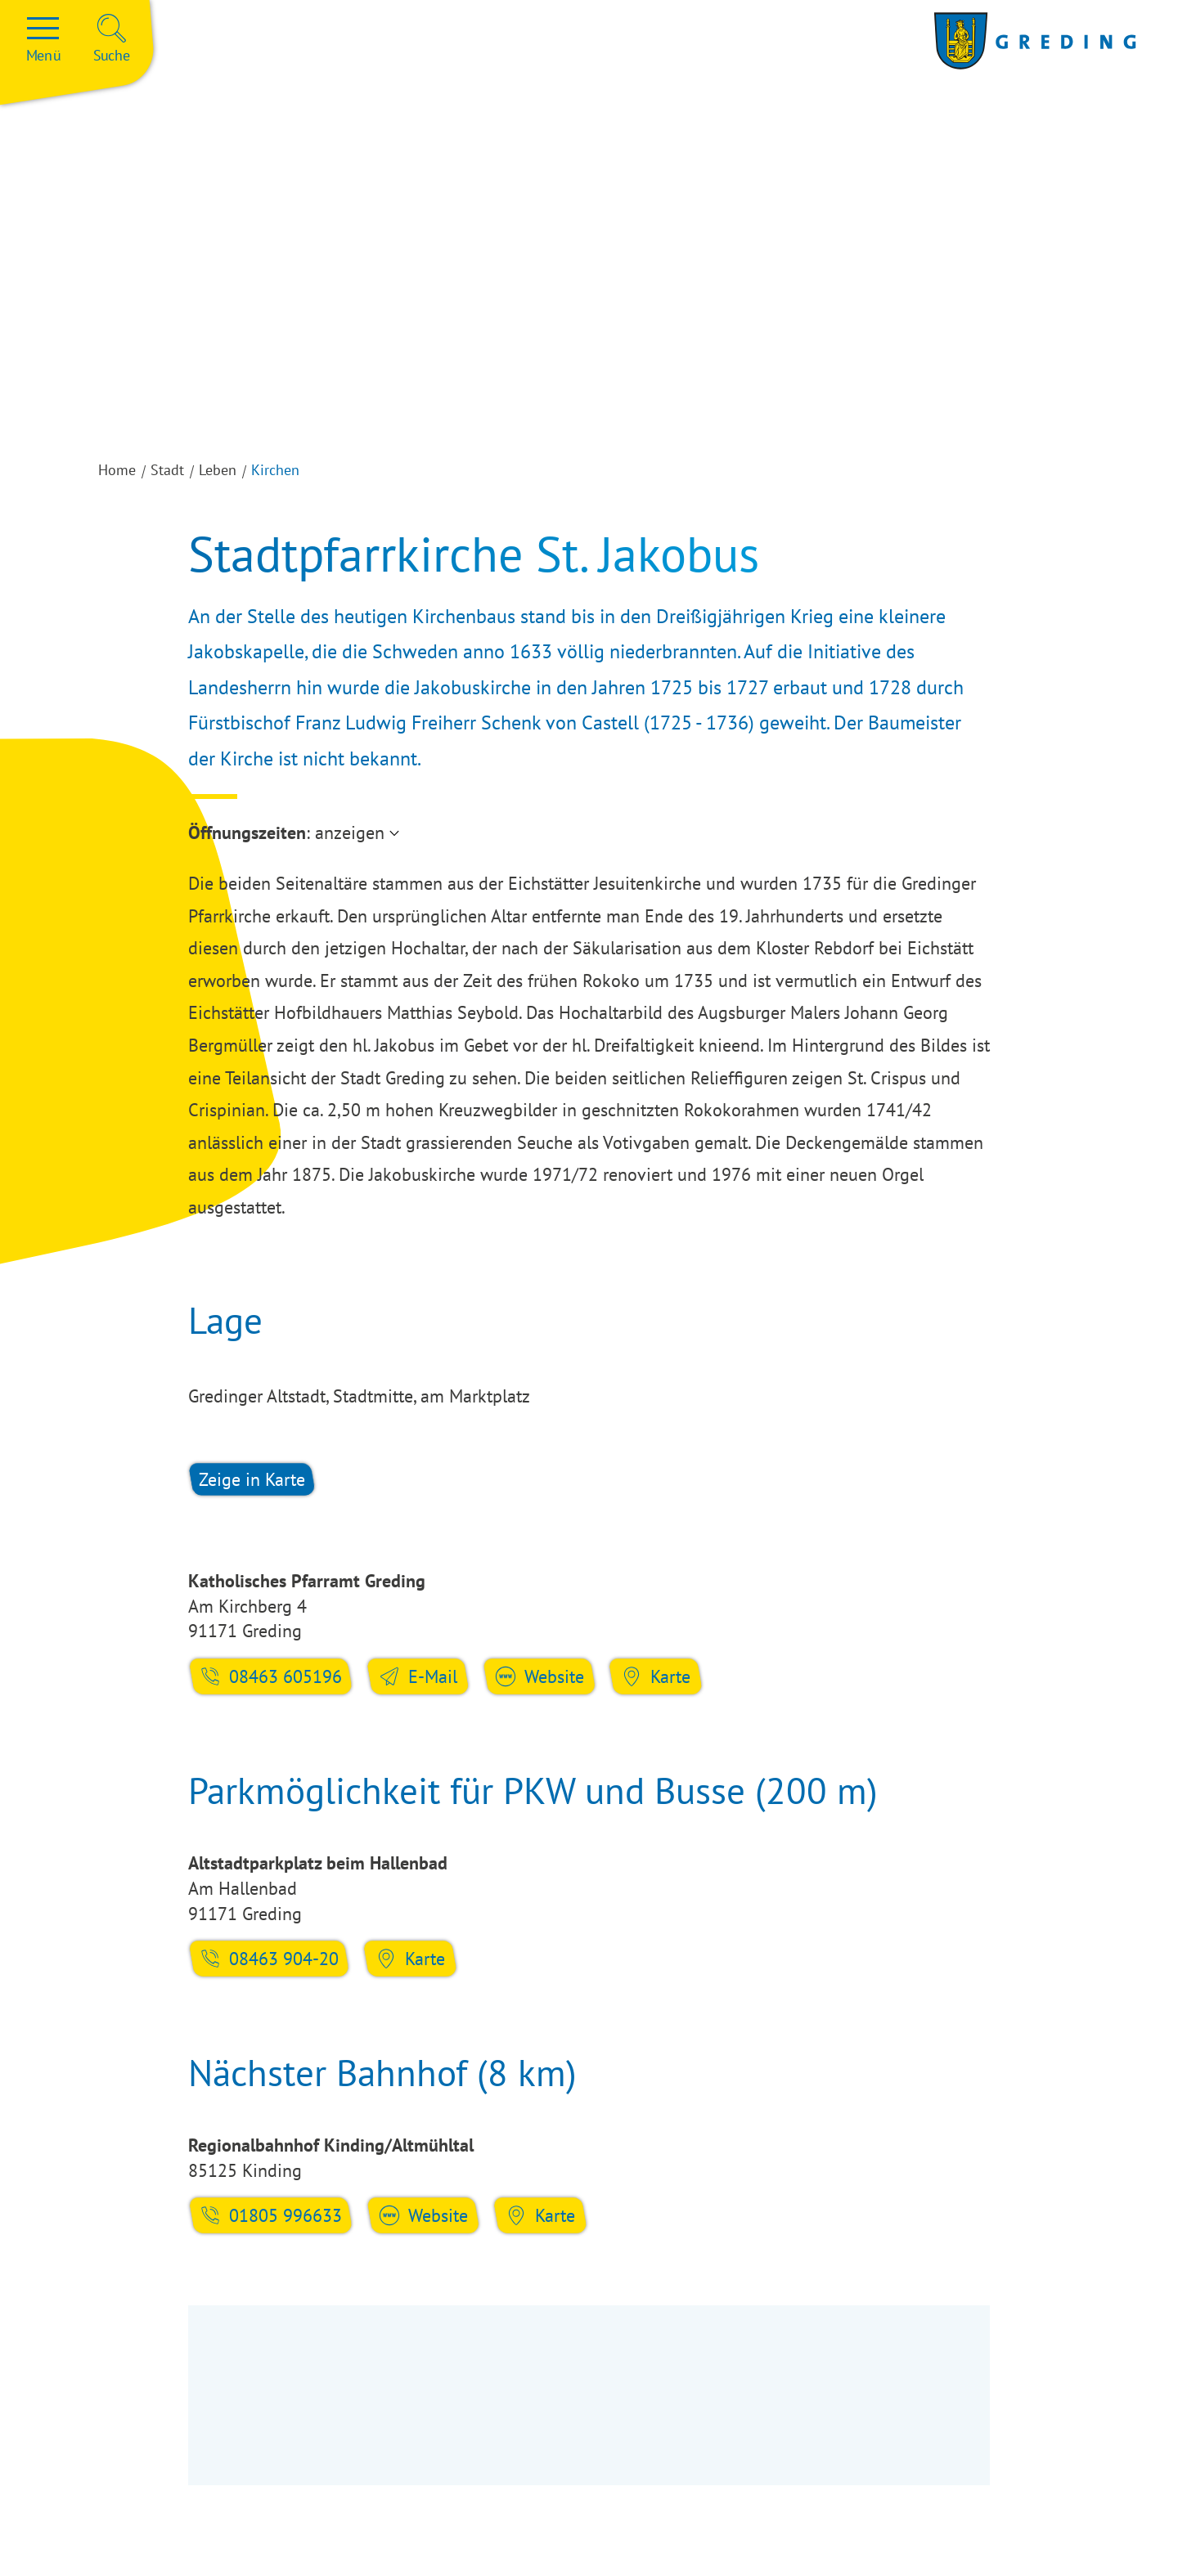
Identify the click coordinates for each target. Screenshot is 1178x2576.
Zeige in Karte (252, 1479)
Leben (217, 469)
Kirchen (275, 469)
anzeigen (349, 832)
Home (117, 469)
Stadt (167, 469)
